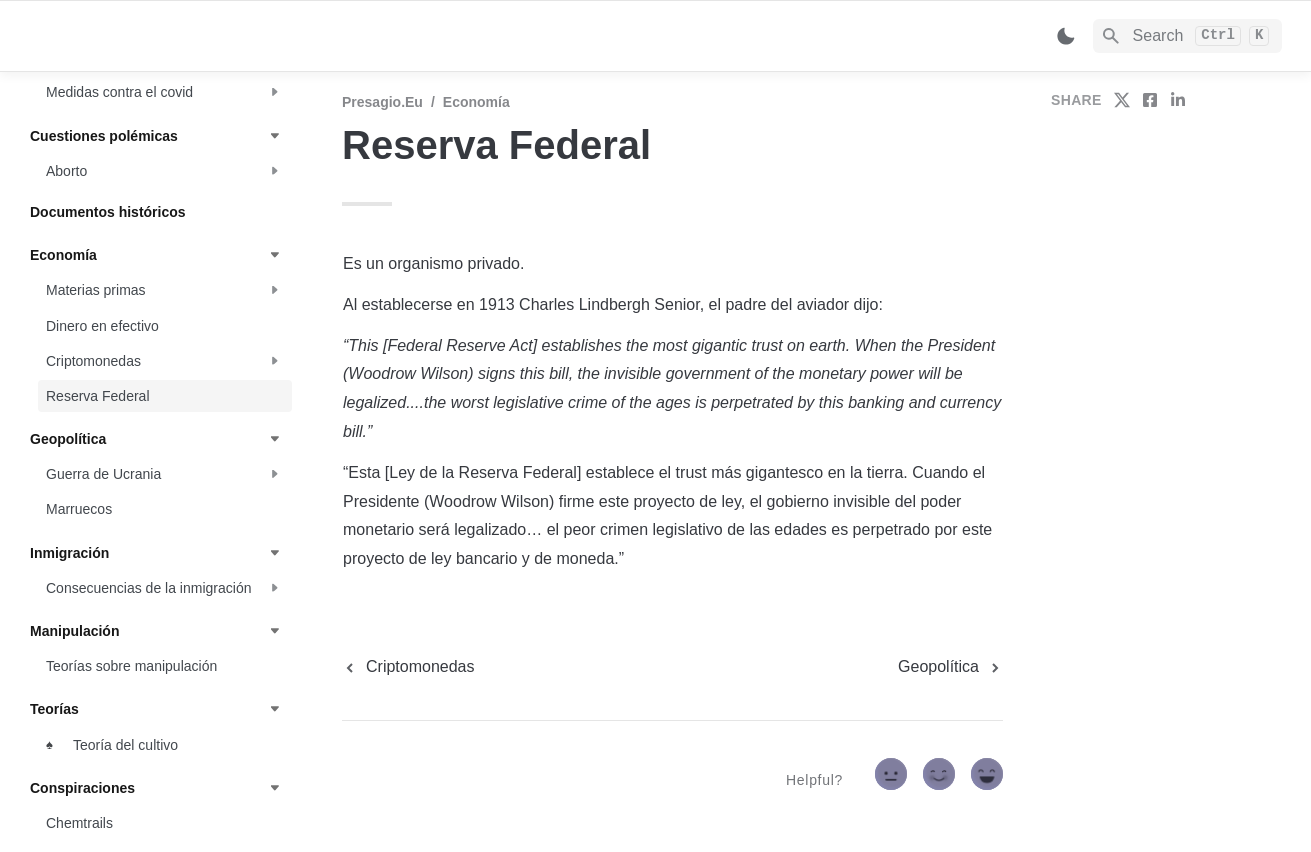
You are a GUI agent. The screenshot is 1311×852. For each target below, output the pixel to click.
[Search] (1187, 36)
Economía (476, 102)
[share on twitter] (1122, 100)
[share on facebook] (1150, 100)
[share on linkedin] (1178, 100)
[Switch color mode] (1066, 36)
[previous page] (408, 667)
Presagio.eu (382, 102)
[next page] (950, 667)
